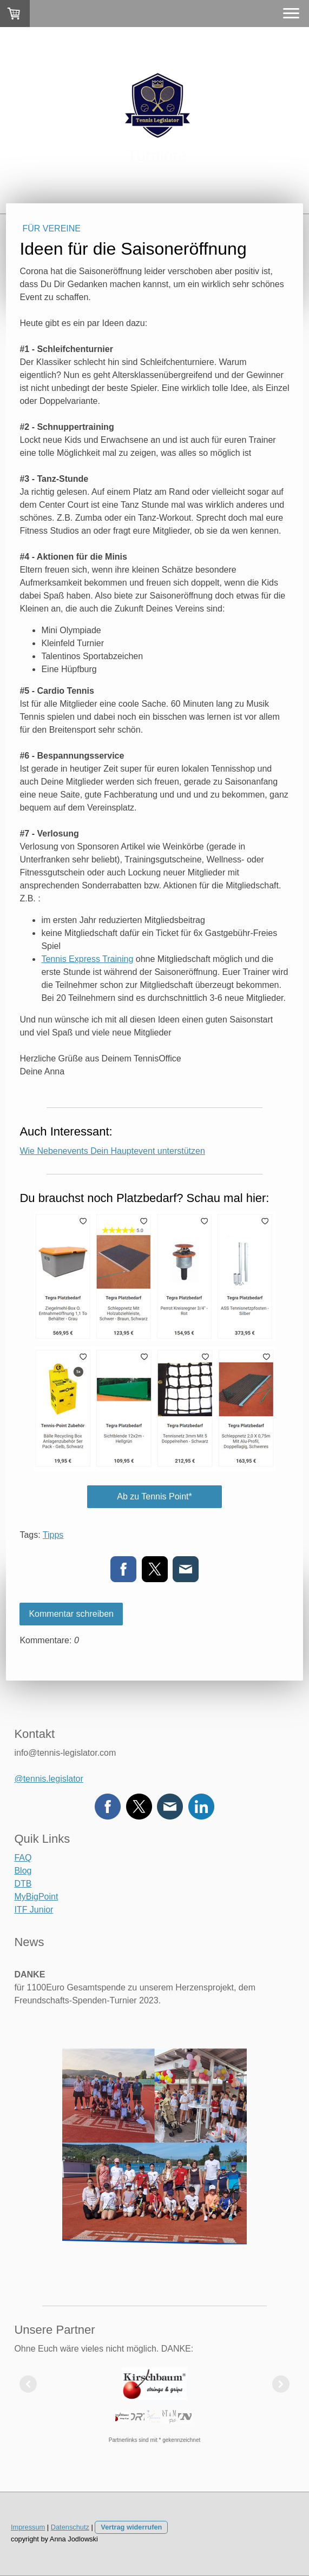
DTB (22, 1883)
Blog (22, 1870)
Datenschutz (70, 2527)
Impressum (28, 2527)
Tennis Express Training (87, 959)
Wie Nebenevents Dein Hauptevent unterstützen (112, 1151)
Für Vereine (51, 228)
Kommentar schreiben (71, 1613)
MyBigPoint (36, 1896)
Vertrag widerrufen (131, 2527)
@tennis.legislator (48, 1778)
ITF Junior (33, 1909)
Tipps (53, 1534)
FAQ (22, 1857)
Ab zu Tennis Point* (154, 1496)
